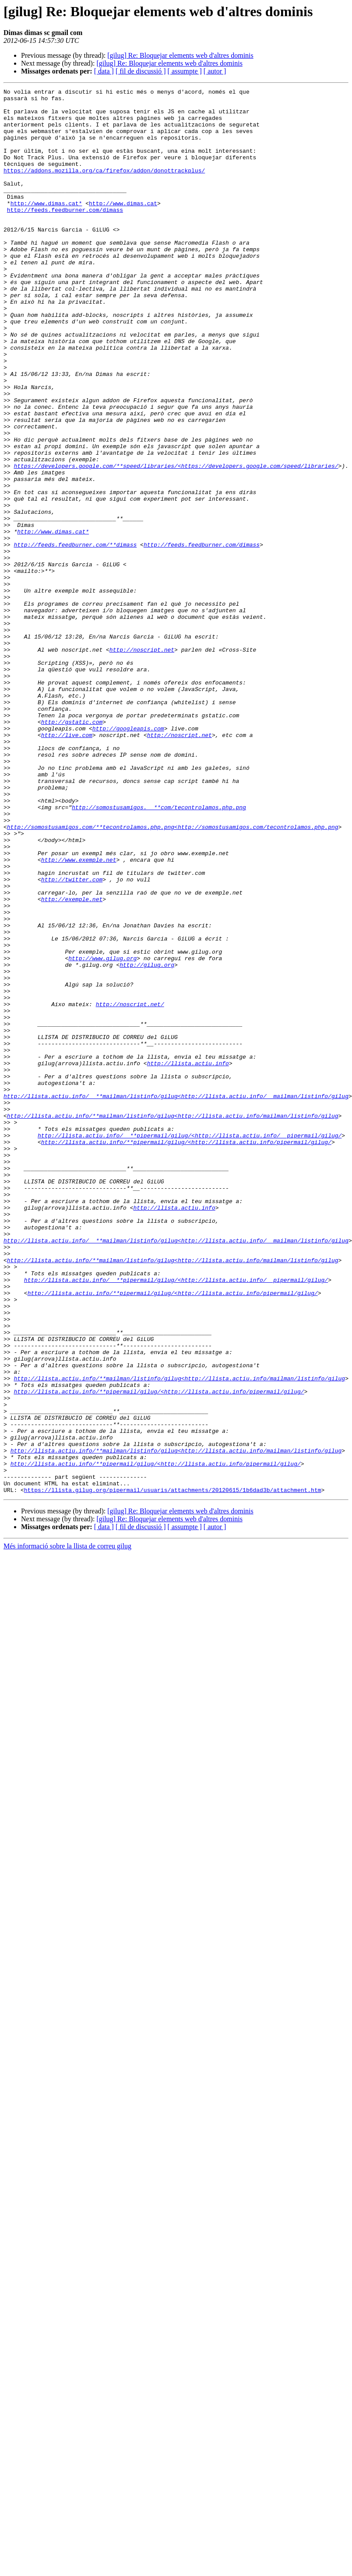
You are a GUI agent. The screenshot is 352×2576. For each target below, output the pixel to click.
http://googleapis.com (128, 857)
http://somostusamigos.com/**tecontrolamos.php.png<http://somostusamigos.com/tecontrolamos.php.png (172, 975)
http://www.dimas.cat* (46, 227)
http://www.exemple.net (78, 1014)
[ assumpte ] (185, 71)
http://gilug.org (147, 1140)
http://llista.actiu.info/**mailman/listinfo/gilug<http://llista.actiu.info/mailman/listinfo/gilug (172, 1322)
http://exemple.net (71, 1062)
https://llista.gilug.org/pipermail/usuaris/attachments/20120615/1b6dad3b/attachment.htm (172, 1771)
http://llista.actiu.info (188, 1259)
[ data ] (104, 71)
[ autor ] (215, 71)
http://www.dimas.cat (123, 227)
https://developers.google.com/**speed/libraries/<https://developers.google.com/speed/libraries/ (176, 542)
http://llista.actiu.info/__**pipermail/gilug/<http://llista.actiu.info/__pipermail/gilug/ (189, 1345)
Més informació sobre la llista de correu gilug (67, 1827)
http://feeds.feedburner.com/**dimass (75, 636)
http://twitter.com (71, 1038)
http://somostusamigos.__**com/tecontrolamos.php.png (159, 951)
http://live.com (66, 865)
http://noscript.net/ (130, 1188)
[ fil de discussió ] (141, 71)
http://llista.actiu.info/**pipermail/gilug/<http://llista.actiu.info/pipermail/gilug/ (186, 1353)
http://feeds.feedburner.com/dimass (65, 235)
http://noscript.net (141, 762)
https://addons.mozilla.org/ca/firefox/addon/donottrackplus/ (104, 187)
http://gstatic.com (71, 849)
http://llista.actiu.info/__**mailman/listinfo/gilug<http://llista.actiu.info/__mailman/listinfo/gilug (176, 1298)
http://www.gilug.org (102, 1133)
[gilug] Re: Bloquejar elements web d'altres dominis (180, 55)
